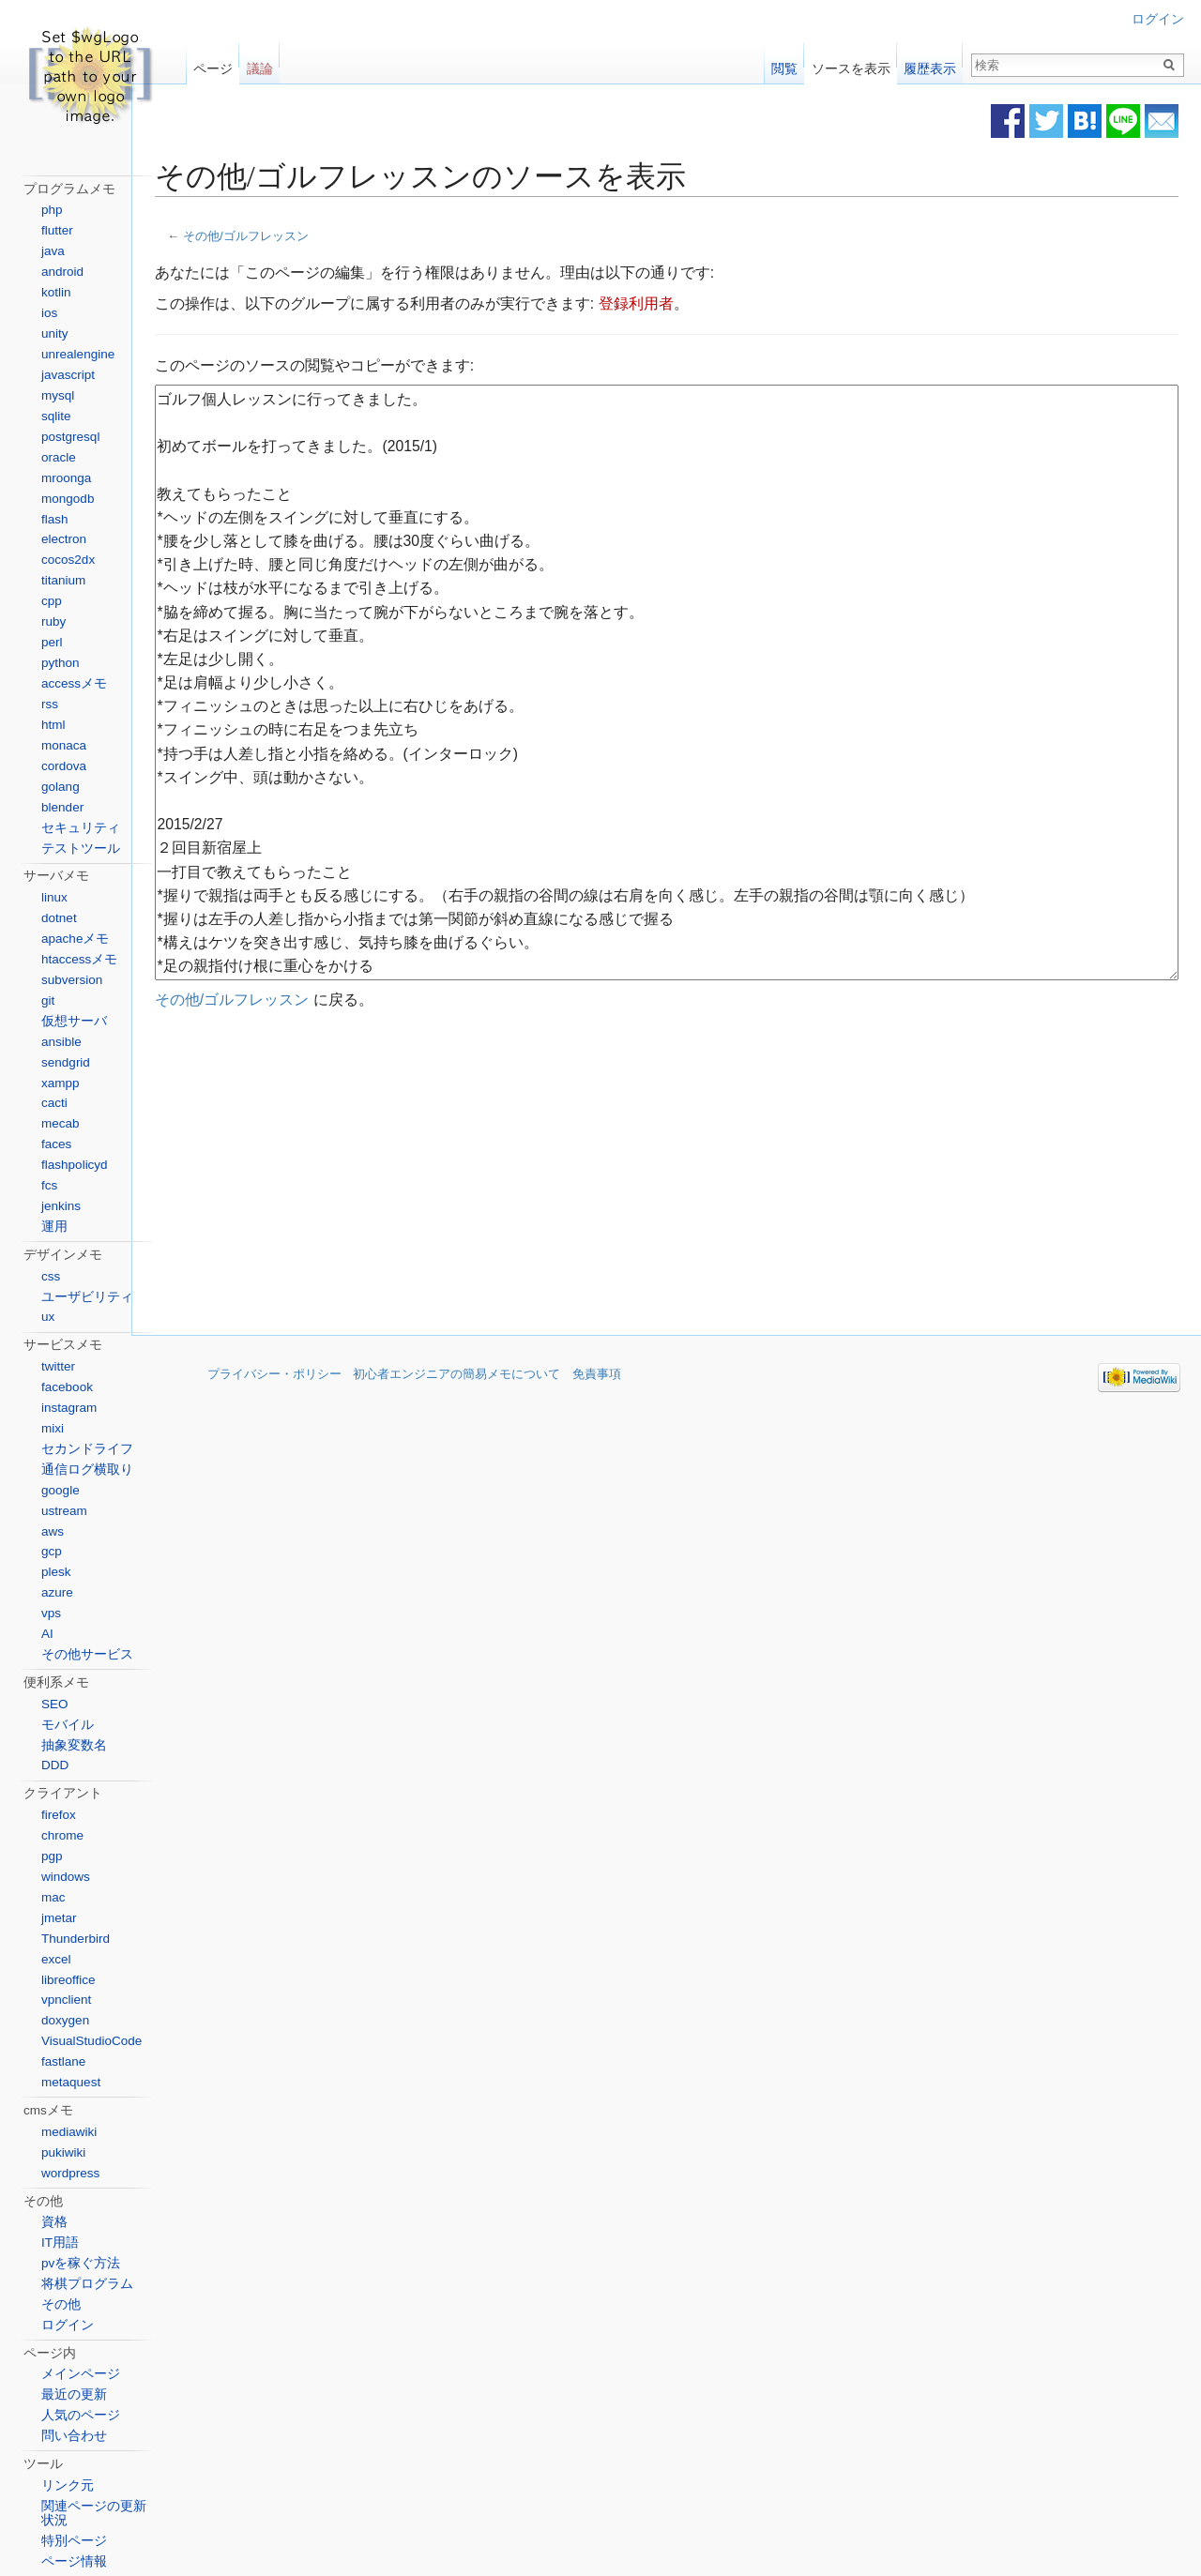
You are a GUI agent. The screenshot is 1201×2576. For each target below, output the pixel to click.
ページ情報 (74, 2561)
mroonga (66, 478)
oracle (58, 457)
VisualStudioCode (91, 2041)
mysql (57, 395)
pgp (52, 1856)
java (53, 251)
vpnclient (66, 2000)
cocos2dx (68, 560)
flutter (57, 230)
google (60, 1490)
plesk (56, 1572)
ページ (213, 64)
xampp (60, 1083)
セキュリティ (80, 828)
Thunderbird (75, 1939)
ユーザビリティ (87, 1297)
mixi (52, 1428)
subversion (71, 980)
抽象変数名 (74, 1745)
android (62, 272)
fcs (49, 1185)
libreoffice (68, 1980)
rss (49, 704)
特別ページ (74, 2541)
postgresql (70, 437)
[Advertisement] (536, 1175)
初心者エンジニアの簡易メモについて (456, 1378)
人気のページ (80, 2415)
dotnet (59, 918)
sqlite (56, 416)
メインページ (80, 2374)
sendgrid (65, 1062)
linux (54, 897)
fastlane (63, 2061)
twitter (58, 1366)
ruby (53, 621)
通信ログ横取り (87, 1469)
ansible (61, 1042)
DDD (54, 1765)
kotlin (56, 292)
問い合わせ (74, 2436)
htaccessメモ (79, 959)
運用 (54, 1227)
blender (62, 807)
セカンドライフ (87, 1449)
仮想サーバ (74, 1021)
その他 (61, 2304)
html (53, 725)
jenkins (61, 1206)
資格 (54, 2222)
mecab (60, 1123)
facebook (67, 1387)
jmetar (59, 1918)
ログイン (1158, 19)
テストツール (80, 848)
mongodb (67, 499)
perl (52, 642)
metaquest (70, 2082)
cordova (63, 766)
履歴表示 (930, 64)
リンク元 (67, 2485)
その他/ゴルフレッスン (303, 237)
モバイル (67, 1725)
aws (52, 1531)
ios (49, 313)
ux (47, 1317)
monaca (63, 745)
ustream (64, 1511)
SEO (54, 1704)
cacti (54, 1103)
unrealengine (77, 354)
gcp (51, 1551)
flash (54, 519)
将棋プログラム (87, 2284)
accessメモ (74, 683)
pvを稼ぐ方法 (80, 2263)
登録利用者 (693, 304)
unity (54, 333)
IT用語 (60, 2242)
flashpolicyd (74, 1165)
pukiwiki (63, 2152)
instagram (69, 1408)
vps (51, 1613)
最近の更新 (74, 2394)
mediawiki (69, 2132)
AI (47, 1634)
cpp (51, 601)
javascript (68, 375)
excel (56, 1959)
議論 (260, 64)
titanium (63, 580)
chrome (62, 1835)
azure (57, 1592)
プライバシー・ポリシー (274, 1378)
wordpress (70, 2173)
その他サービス (87, 1654)
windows (65, 1877)
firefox (58, 1815)
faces (56, 1144)
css (50, 1276)
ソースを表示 (851, 64)
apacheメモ (75, 939)
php (52, 210)
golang (60, 787)
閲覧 (784, 64)
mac (53, 1897)
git (47, 1000)
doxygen (65, 2020)
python (60, 663)
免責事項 (596, 1378)
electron (63, 539)
